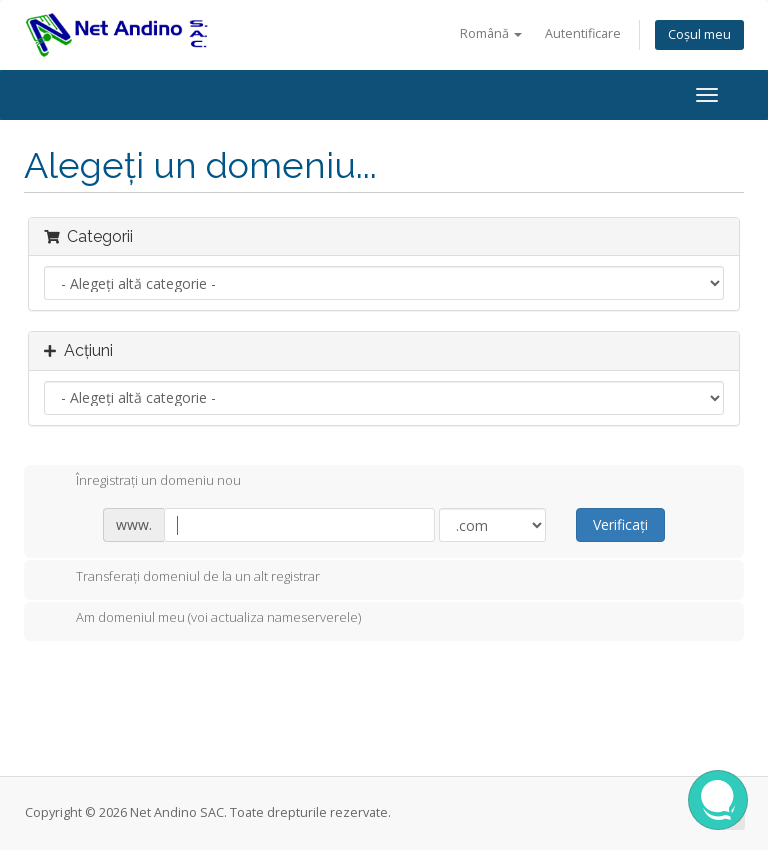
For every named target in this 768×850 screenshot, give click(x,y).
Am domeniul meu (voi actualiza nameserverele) (202, 619)
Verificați (620, 524)
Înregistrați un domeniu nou (142, 482)
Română (491, 33)
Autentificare (583, 33)
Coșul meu (699, 34)
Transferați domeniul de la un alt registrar (182, 578)
